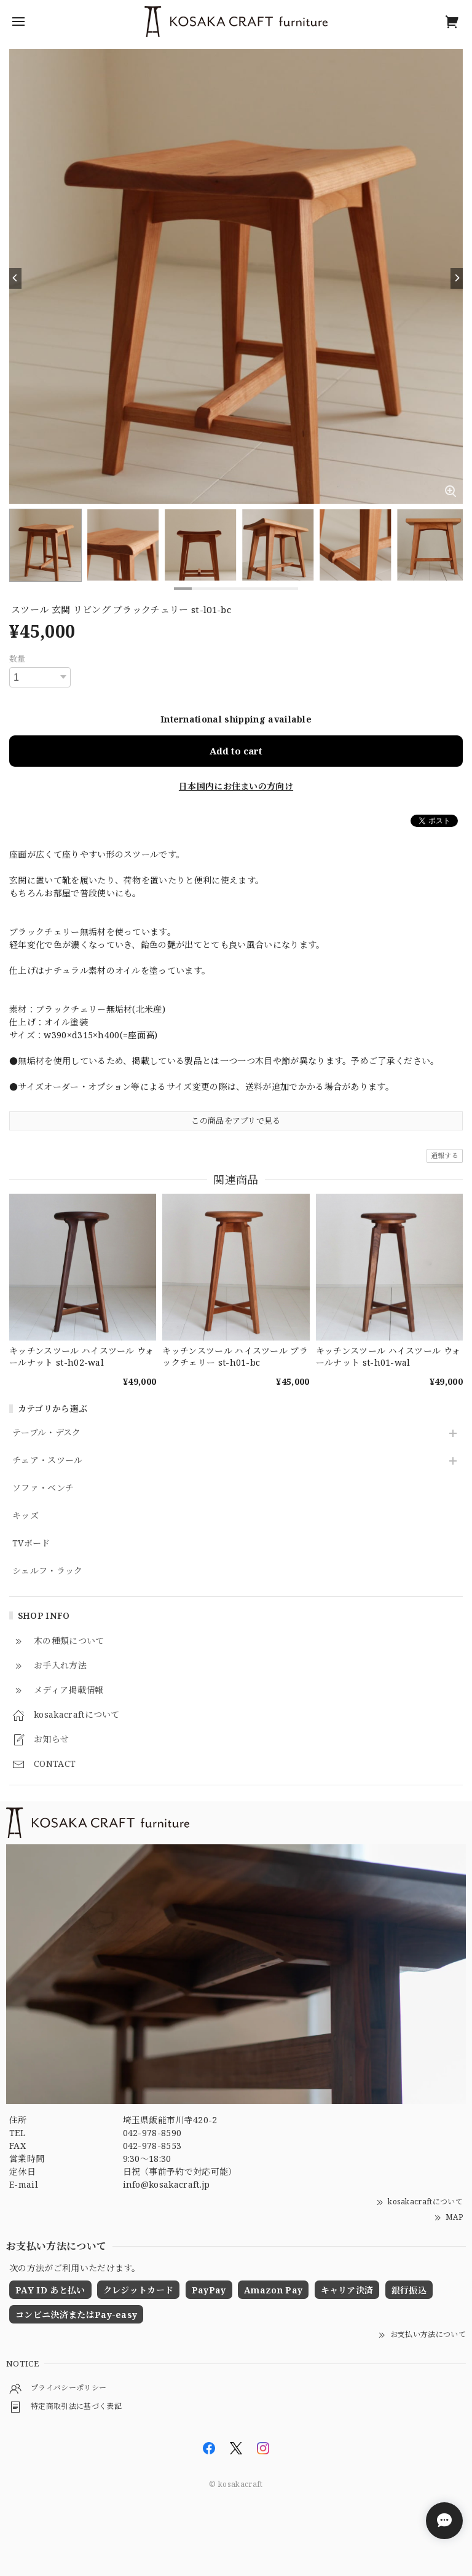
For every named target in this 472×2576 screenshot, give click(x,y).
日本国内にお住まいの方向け (236, 786)
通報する (444, 1155)
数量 (17, 658)
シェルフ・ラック (47, 1571)
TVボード (31, 1543)
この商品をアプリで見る (236, 1120)
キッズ (25, 1516)
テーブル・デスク (46, 1433)
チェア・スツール (47, 1460)
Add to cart (236, 751)
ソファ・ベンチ (43, 1488)
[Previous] (15, 278)
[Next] (456, 278)
